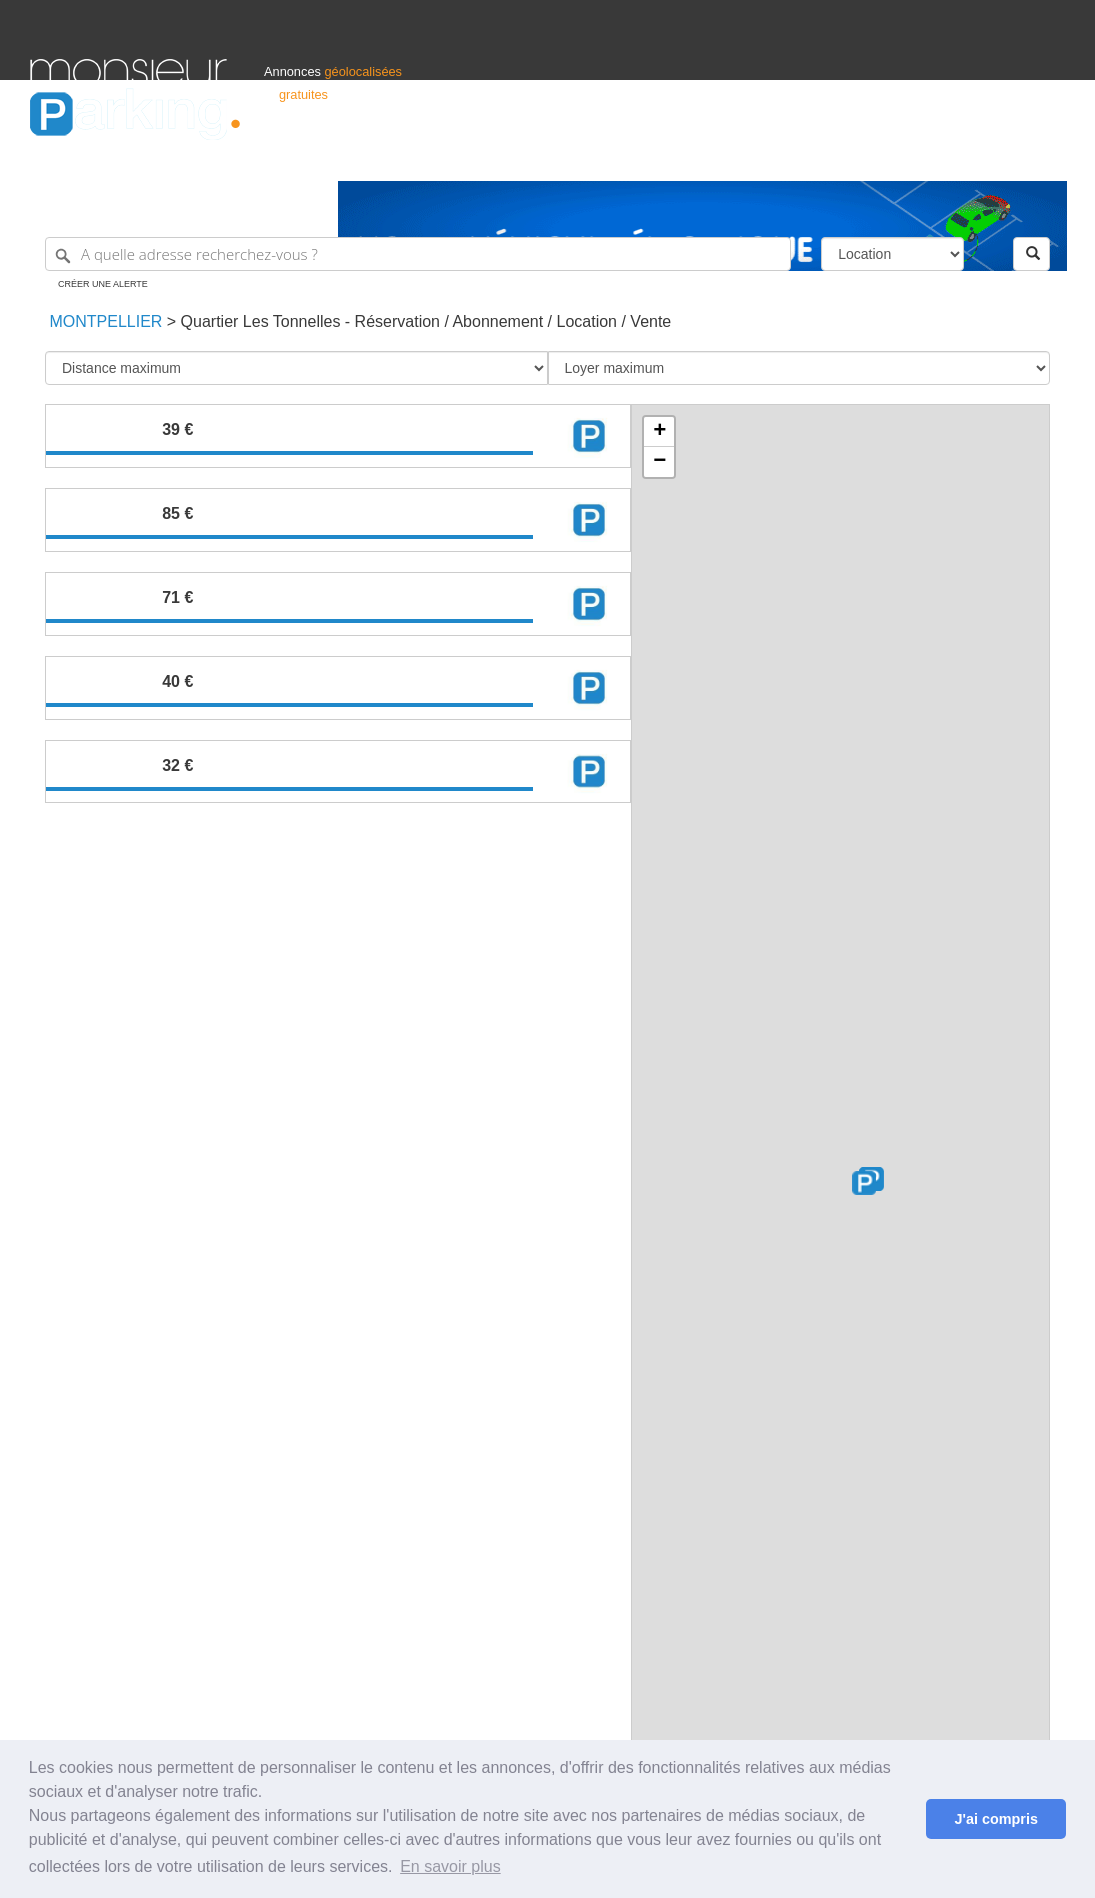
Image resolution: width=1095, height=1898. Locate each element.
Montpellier (103, 321)
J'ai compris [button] (995, 1819)
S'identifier (816, 156)
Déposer (881, 156)
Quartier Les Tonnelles (261, 321)
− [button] (659, 462)
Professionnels (735, 156)
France (936, 156)
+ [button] (659, 432)
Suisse (1046, 156)
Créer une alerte (103, 284)
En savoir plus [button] (450, 1866)
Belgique (991, 156)
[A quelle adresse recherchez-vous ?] (418, 254)
